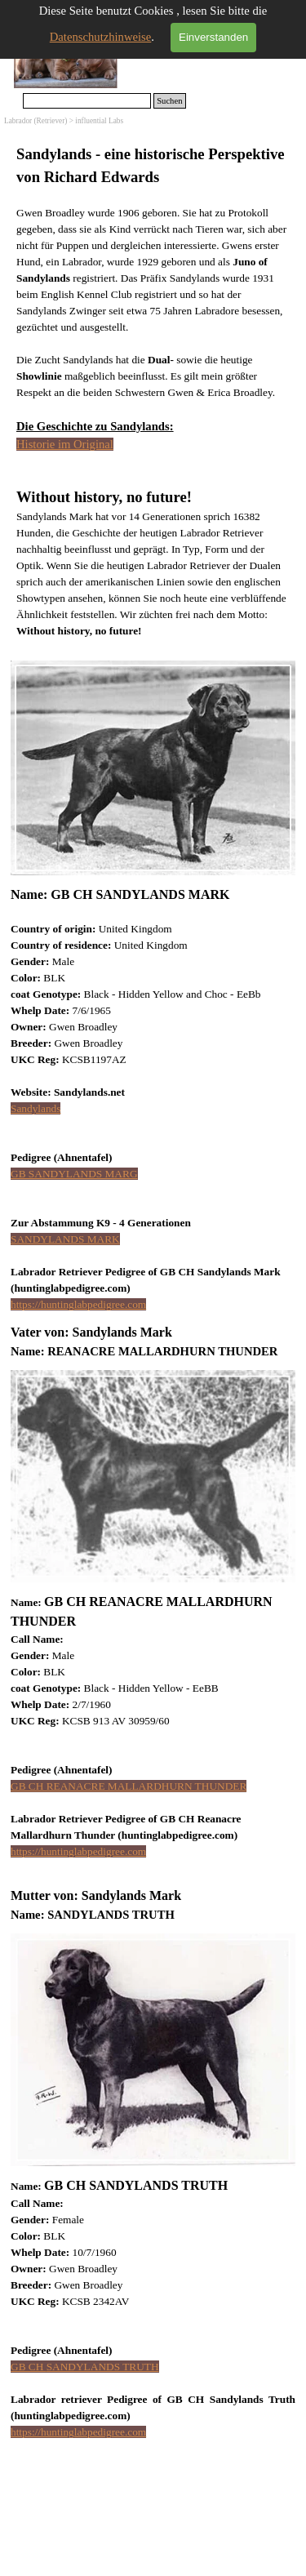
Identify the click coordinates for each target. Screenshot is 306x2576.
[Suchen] (87, 101)
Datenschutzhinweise (101, 36)
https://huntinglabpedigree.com (78, 1304)
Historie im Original (64, 444)
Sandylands (35, 1108)
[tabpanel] (153, 391)
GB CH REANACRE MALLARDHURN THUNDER (128, 1786)
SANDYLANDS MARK (65, 1239)
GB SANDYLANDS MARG (74, 1174)
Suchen (169, 100)
